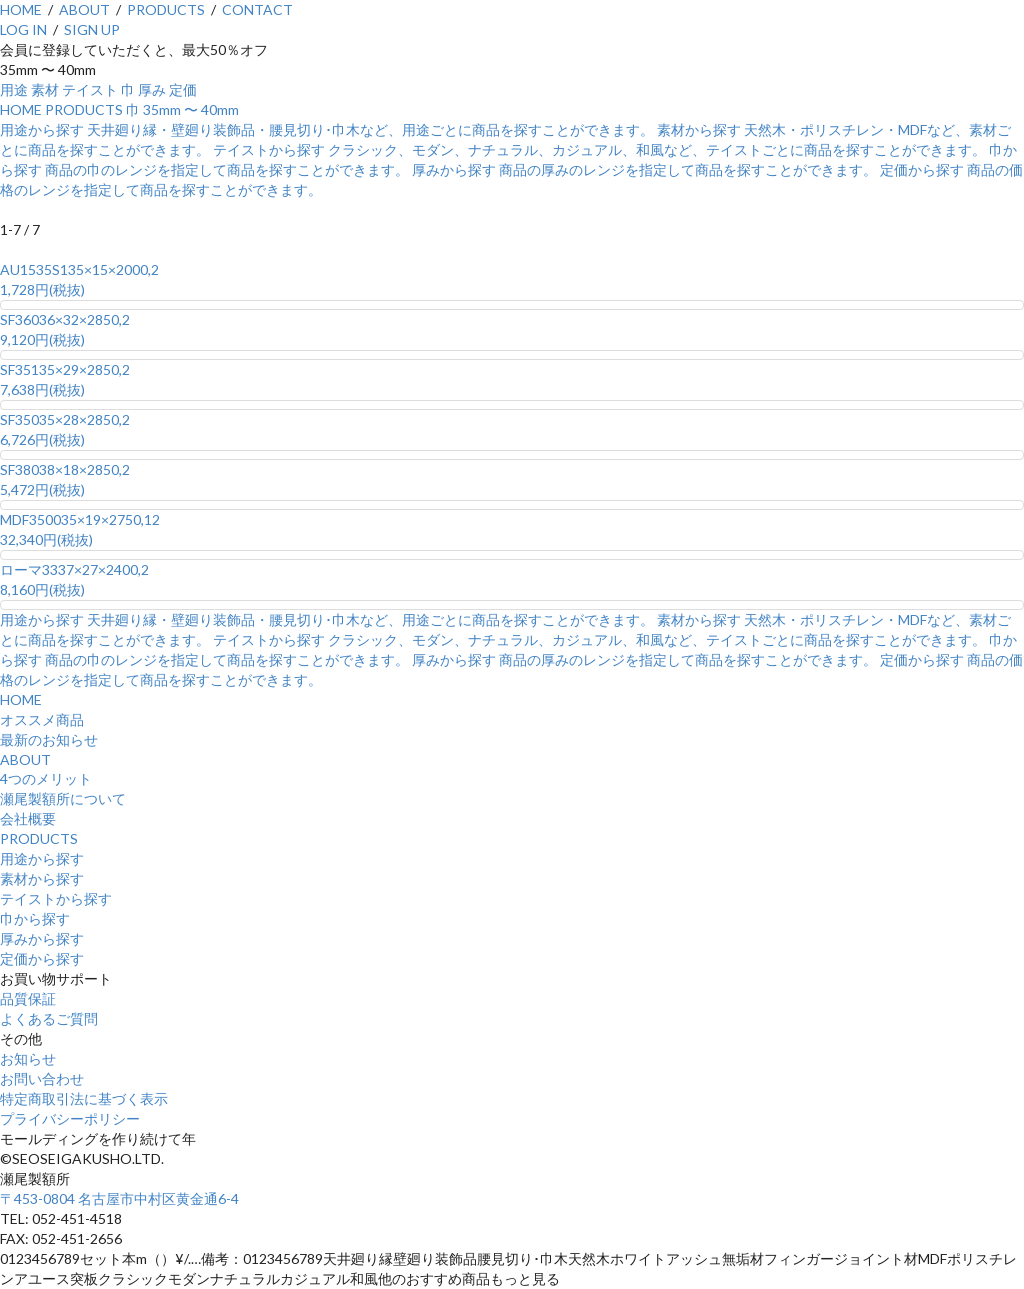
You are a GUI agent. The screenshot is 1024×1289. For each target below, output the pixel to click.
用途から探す (42, 858)
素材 (45, 89)
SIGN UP (92, 29)
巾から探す (35, 918)
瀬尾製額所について (63, 798)
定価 (183, 89)
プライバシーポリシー (70, 1118)
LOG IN (23, 29)
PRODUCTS (166, 9)
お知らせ (28, 1058)
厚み (152, 89)
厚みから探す (42, 938)
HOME (21, 9)
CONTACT (257, 9)
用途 (14, 89)
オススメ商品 (42, 719)
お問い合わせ (42, 1078)
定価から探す (42, 958)
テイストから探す (56, 898)
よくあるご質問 (49, 1018)
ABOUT (84, 9)
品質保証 (28, 998)
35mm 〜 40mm (191, 109)
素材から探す (42, 878)
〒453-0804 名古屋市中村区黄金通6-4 (119, 1198)
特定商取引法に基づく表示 (84, 1098)
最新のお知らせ (49, 739)
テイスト (90, 89)
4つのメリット (46, 778)
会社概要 (28, 818)
